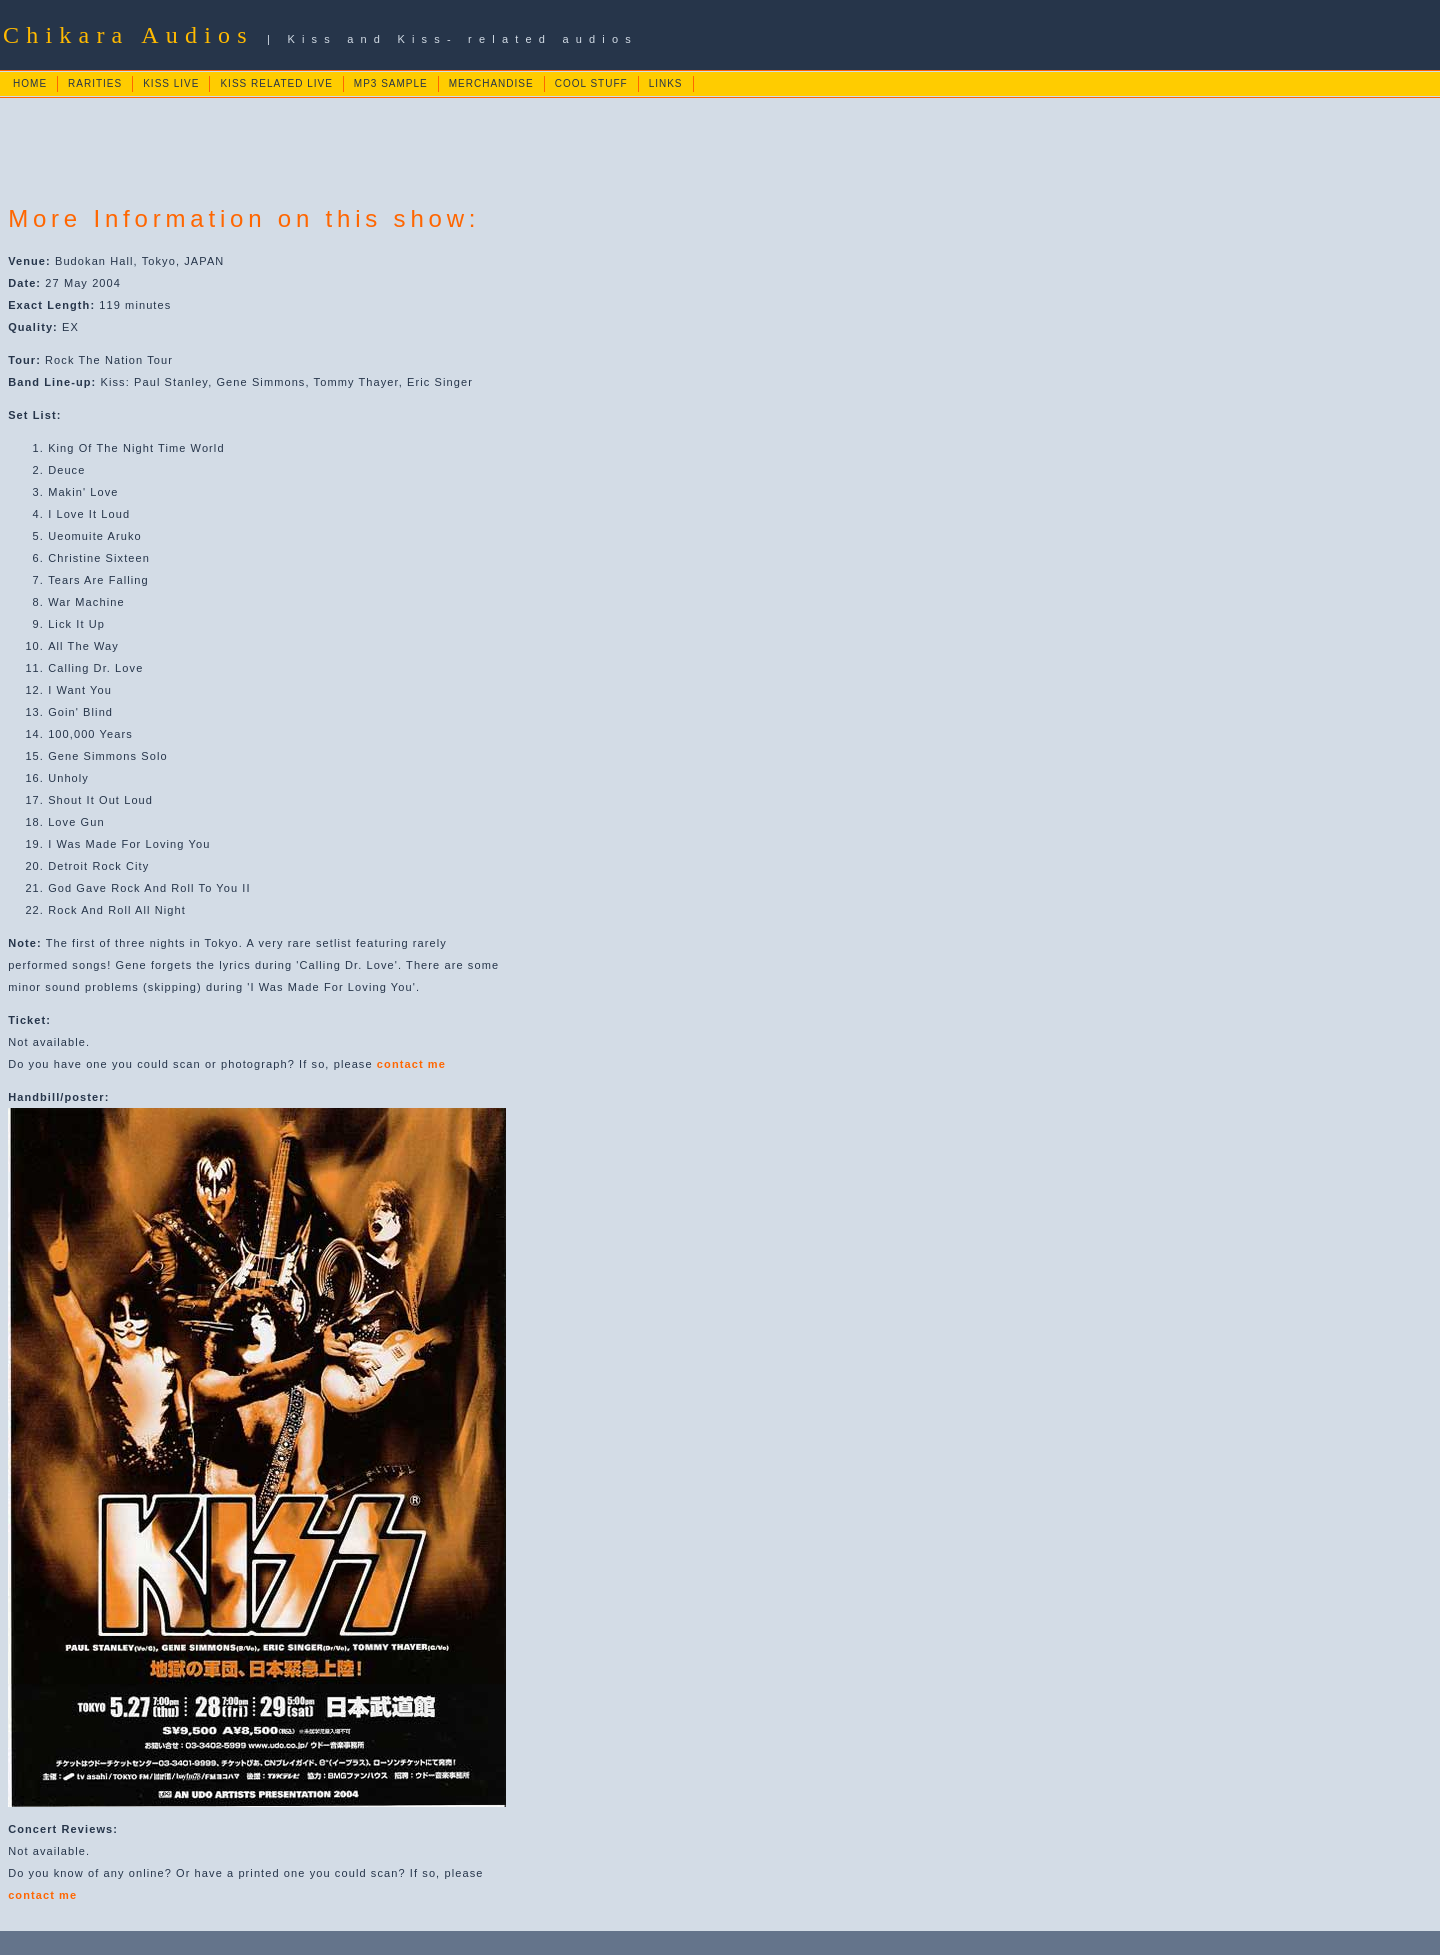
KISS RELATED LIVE (276, 83)
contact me (411, 1064)
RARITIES (95, 83)
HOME (30, 83)
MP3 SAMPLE (391, 83)
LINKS (666, 83)
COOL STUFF (591, 83)
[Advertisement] (370, 144)
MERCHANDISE (491, 83)
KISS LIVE (171, 83)
